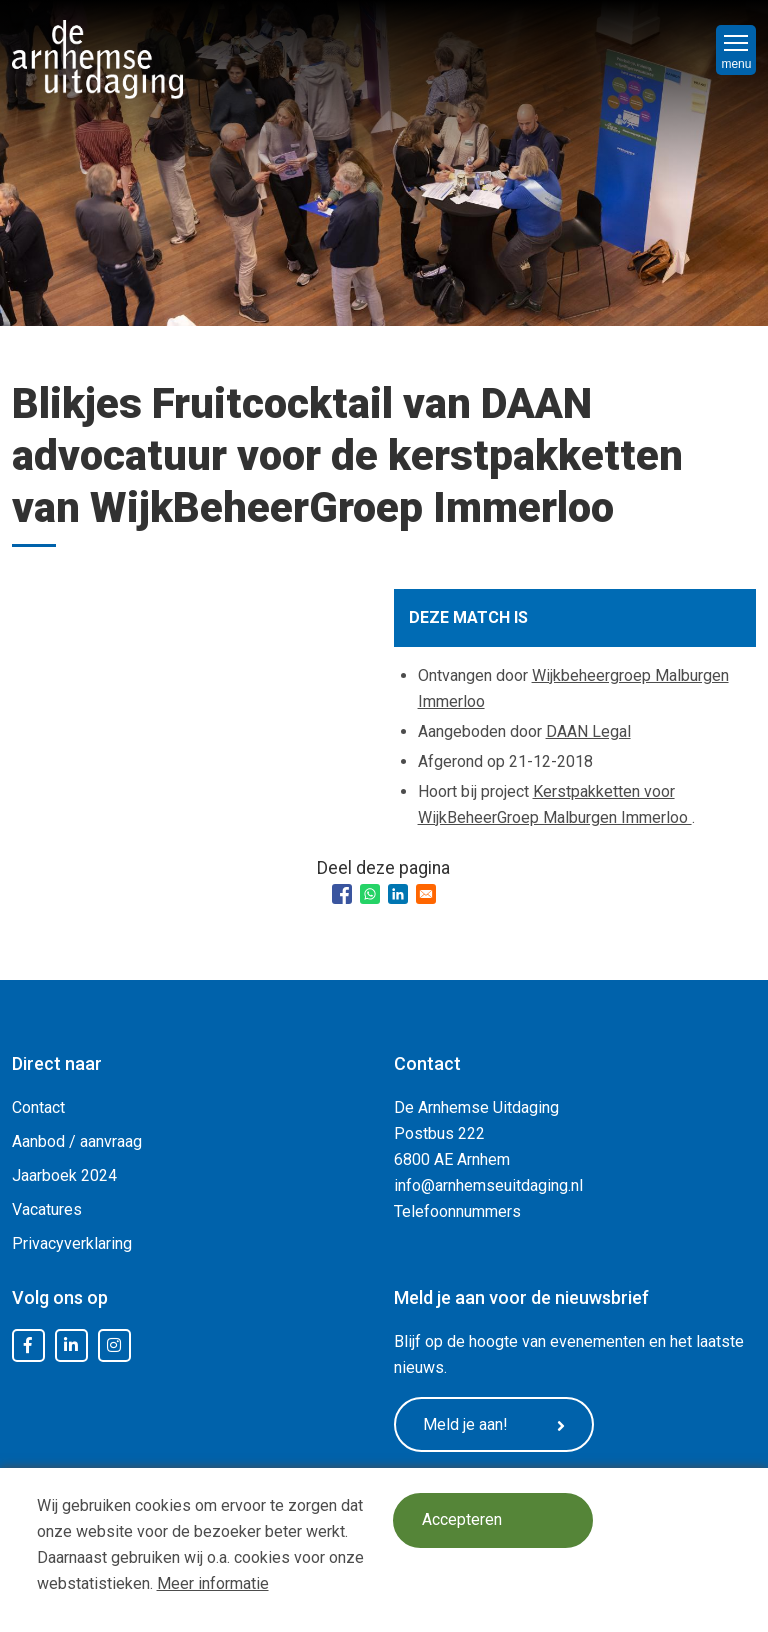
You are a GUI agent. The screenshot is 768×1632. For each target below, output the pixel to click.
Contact (38, 1107)
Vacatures (47, 1209)
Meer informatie (213, 1583)
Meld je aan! (494, 1425)
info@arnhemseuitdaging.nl (488, 1185)
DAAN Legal (588, 731)
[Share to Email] (426, 894)
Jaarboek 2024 (64, 1175)
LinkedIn (71, 1346)
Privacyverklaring (72, 1243)
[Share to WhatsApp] (370, 894)
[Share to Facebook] (342, 894)
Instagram (114, 1346)
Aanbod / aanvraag (77, 1141)
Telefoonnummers (457, 1211)
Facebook (28, 1346)
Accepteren (462, 1520)
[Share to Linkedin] (398, 894)
